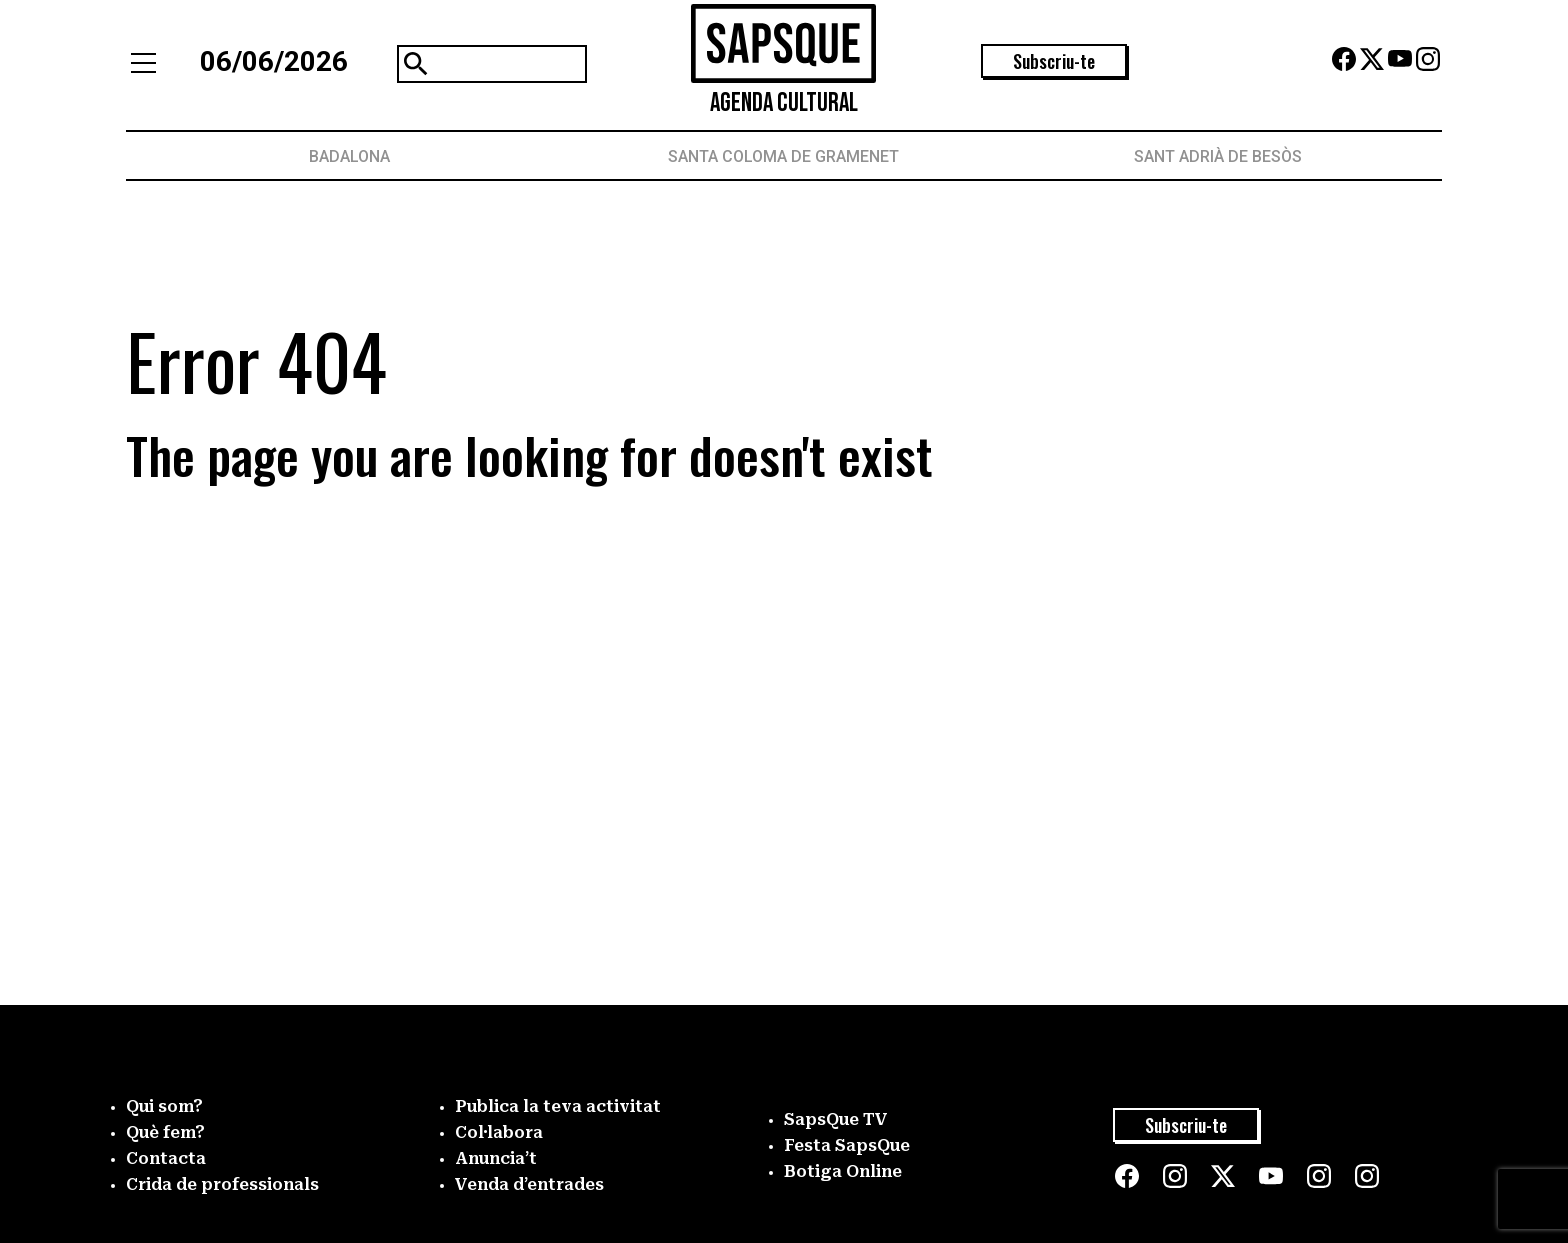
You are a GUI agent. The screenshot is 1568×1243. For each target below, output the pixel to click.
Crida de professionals (222, 1184)
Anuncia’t (496, 1158)
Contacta (166, 1158)
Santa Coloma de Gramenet (783, 156)
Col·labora (499, 1132)
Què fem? (165, 1132)
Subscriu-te (1054, 61)
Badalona (349, 156)
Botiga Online (843, 1171)
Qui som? (164, 1106)
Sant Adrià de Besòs (1218, 156)
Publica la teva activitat (558, 1106)
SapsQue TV (836, 1119)
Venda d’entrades (529, 1184)
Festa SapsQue (847, 1145)
